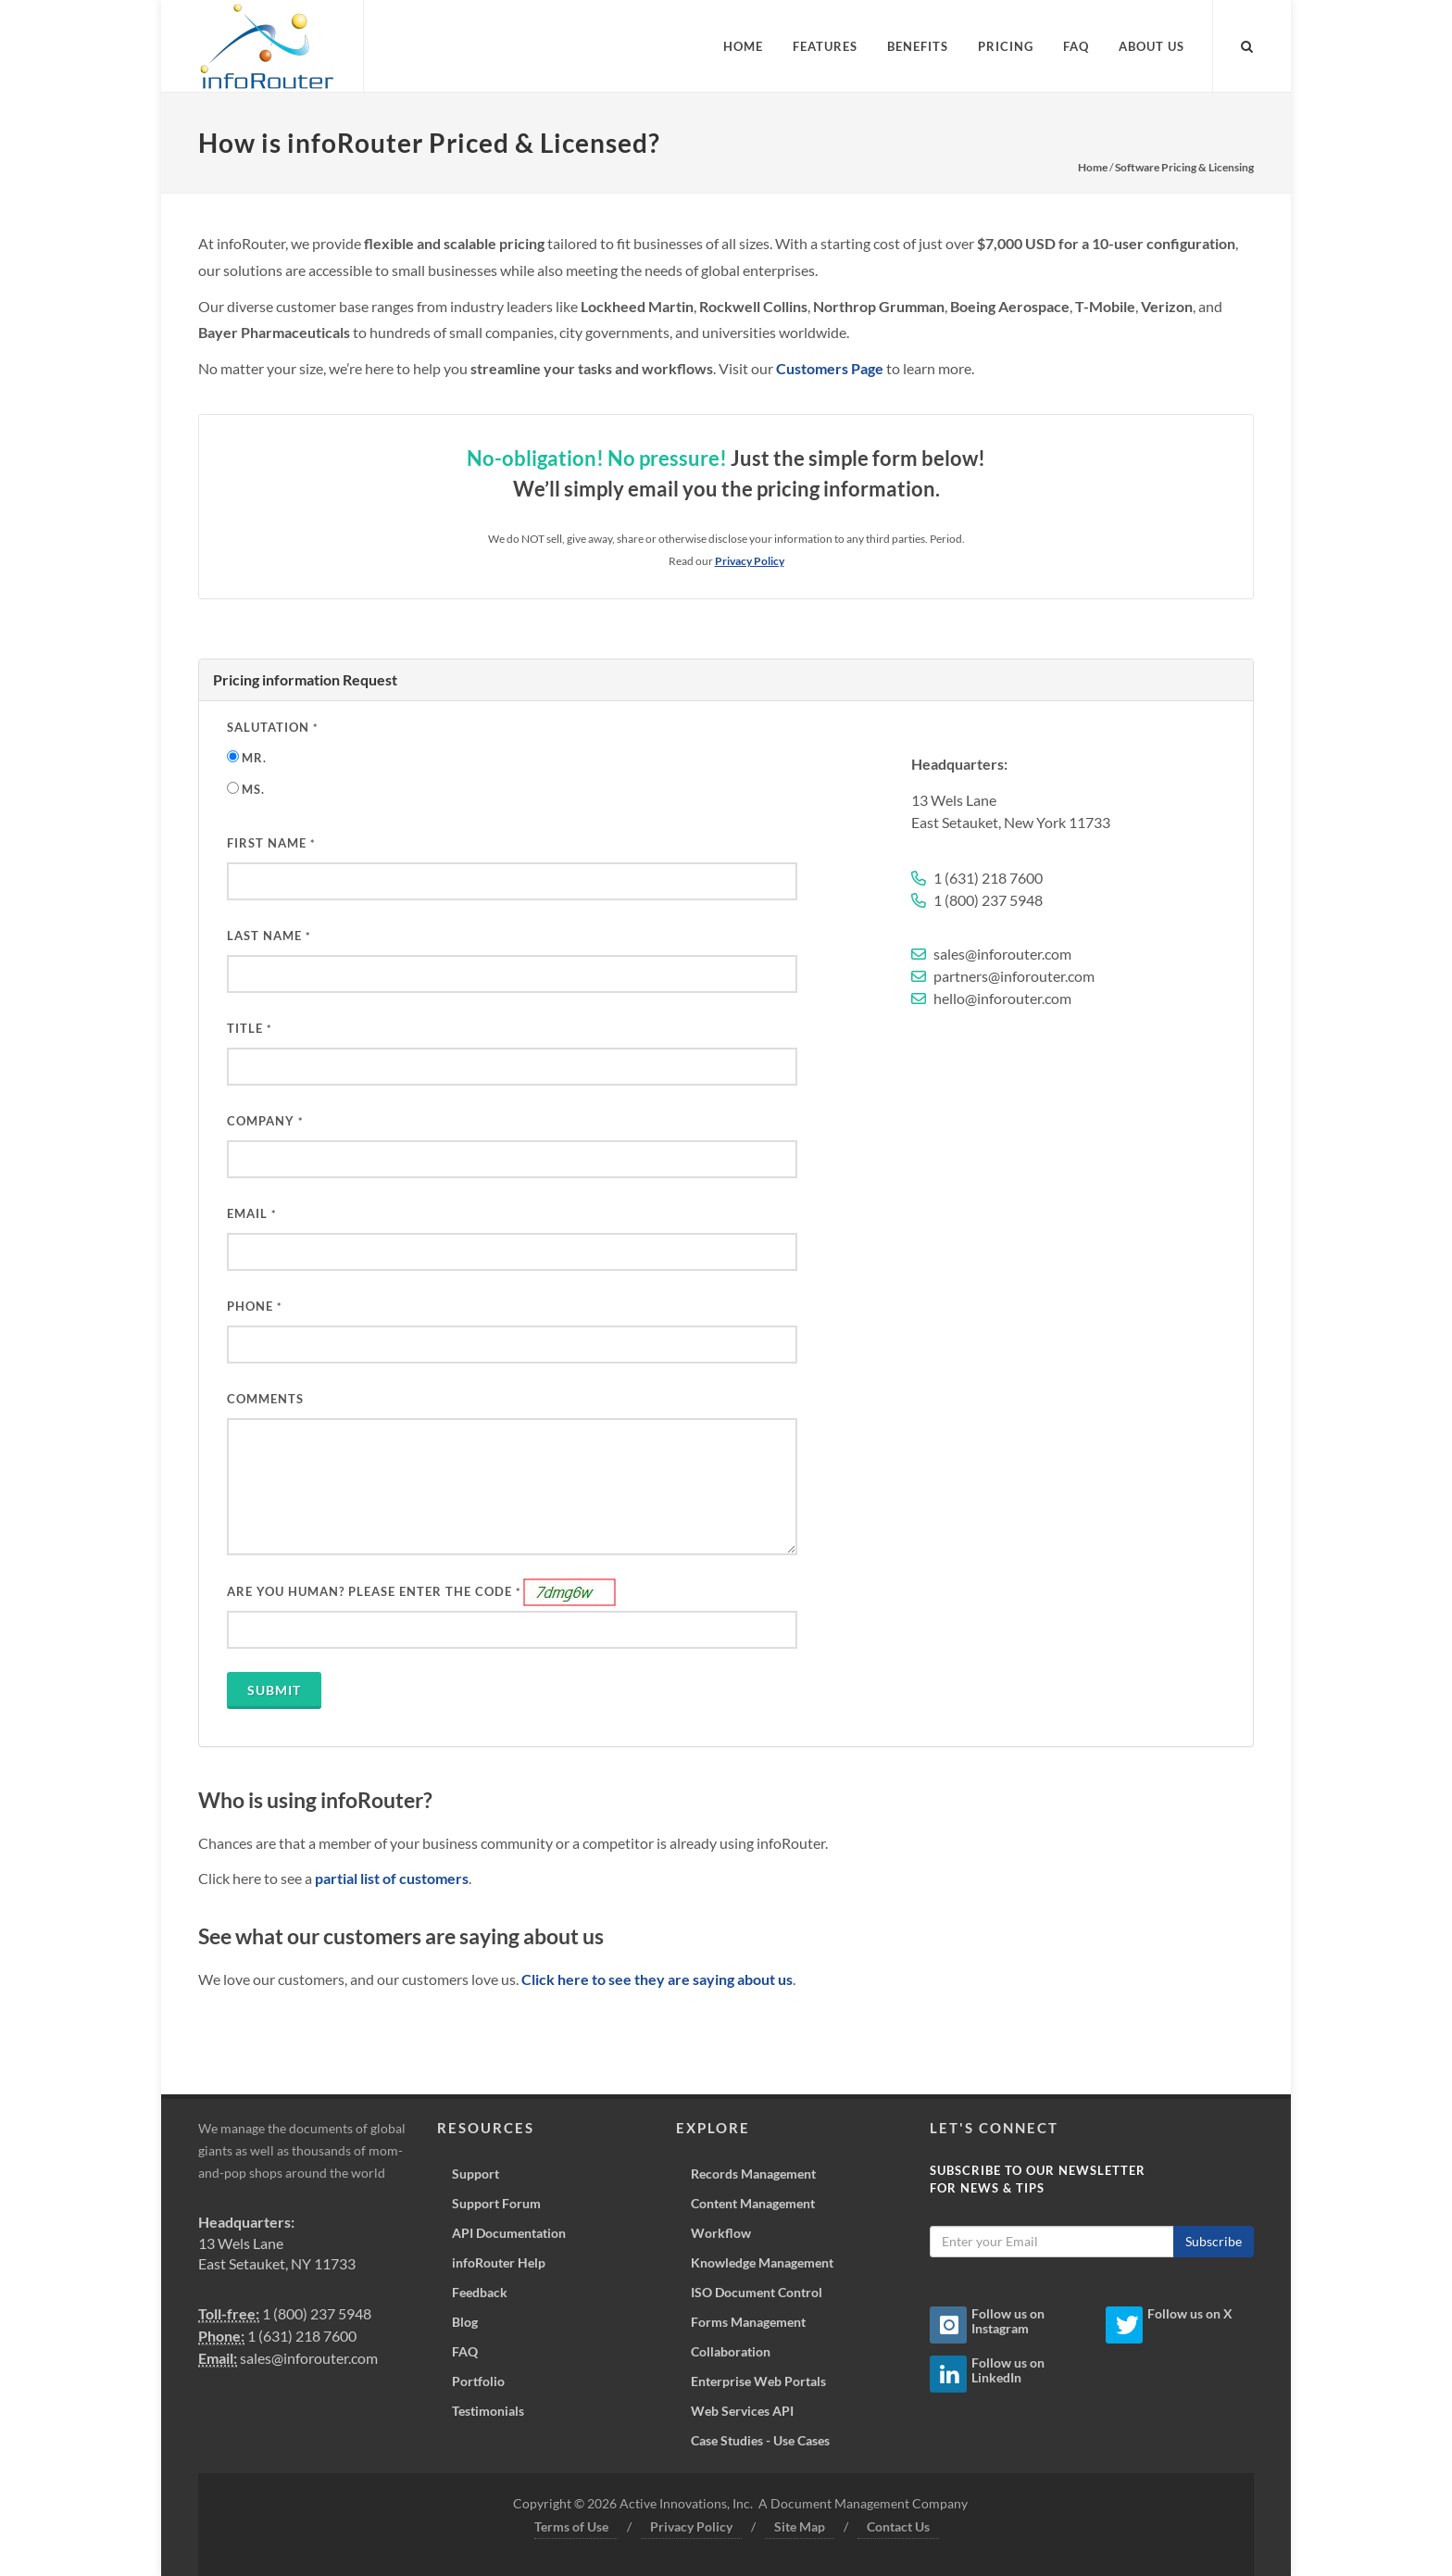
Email (251, 1213)
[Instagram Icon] (948, 2325)
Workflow (721, 2233)
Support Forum (496, 2203)
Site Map (799, 2526)
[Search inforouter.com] (1247, 43)
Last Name (268, 935)
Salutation (272, 727)
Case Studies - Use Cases (760, 2440)
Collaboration (730, 2351)
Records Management (753, 2173)
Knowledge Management (762, 2262)
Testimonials (488, 2411)
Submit (274, 1690)
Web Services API (742, 2411)
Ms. (253, 789)
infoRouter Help (498, 2262)
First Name (271, 843)
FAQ (465, 2351)
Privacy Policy (691, 2526)
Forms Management (748, 2322)
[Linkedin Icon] (948, 2374)
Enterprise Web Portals (758, 2381)
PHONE (254, 1306)
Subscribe (1213, 2241)
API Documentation (509, 2233)
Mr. (254, 757)
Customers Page (829, 368)
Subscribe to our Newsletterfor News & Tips (1037, 2179)
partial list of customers (392, 1878)
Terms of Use (571, 2526)
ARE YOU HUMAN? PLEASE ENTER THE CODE (373, 1591)
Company (265, 1120)
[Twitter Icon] (1124, 2325)
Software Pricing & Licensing (1184, 167)
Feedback (479, 2292)
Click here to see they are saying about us (657, 1979)
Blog (465, 2322)
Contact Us (898, 2526)
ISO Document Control (756, 2292)
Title (249, 1028)
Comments (265, 1398)
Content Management (753, 2203)
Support (475, 2173)
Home (1093, 167)
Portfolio (478, 2381)
